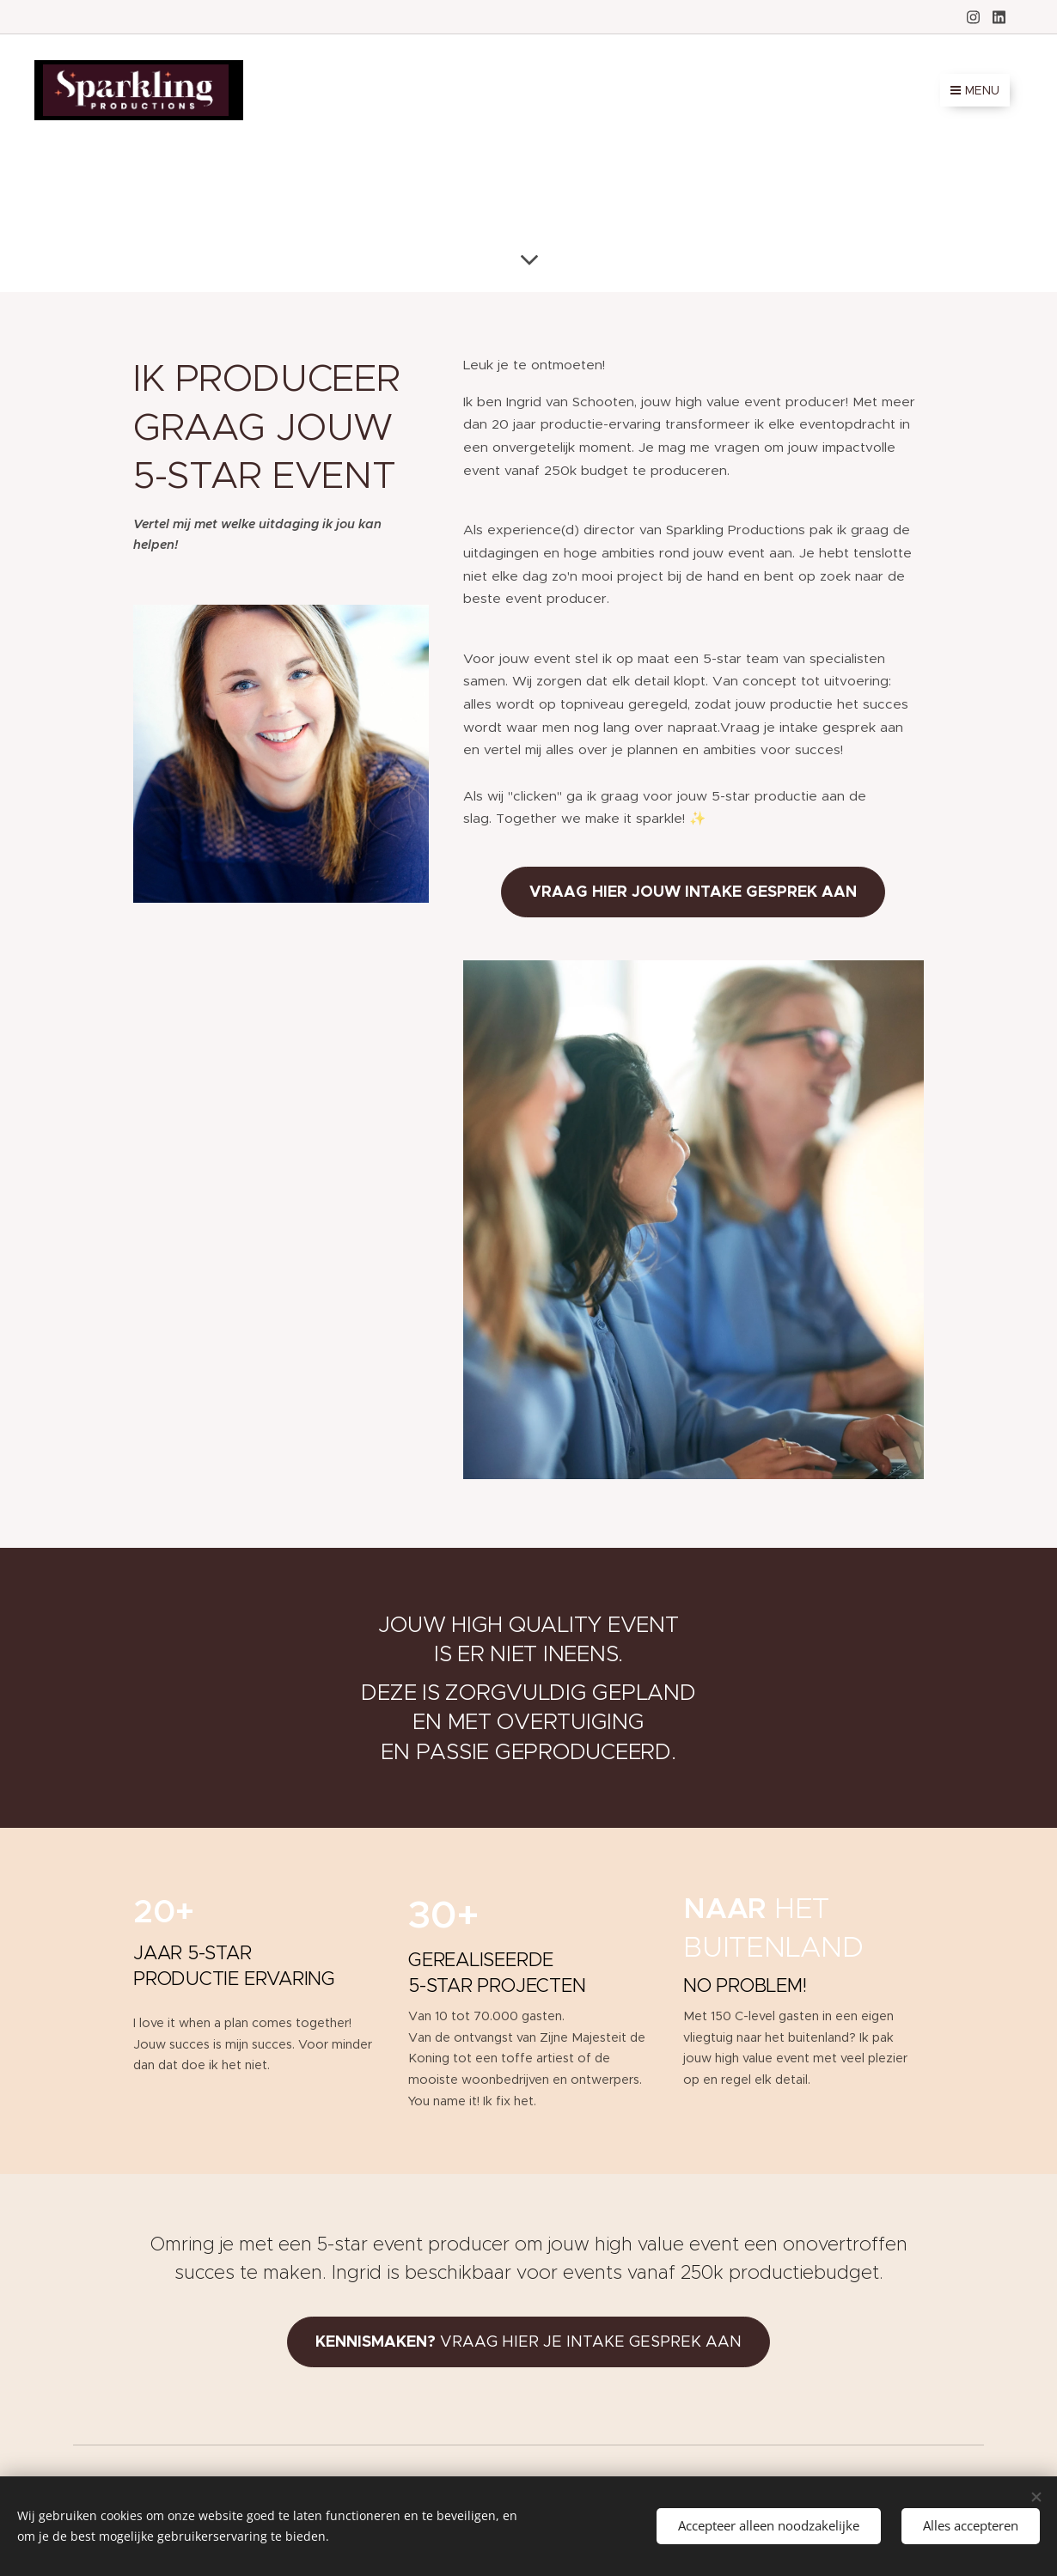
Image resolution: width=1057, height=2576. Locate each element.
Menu (974, 90)
